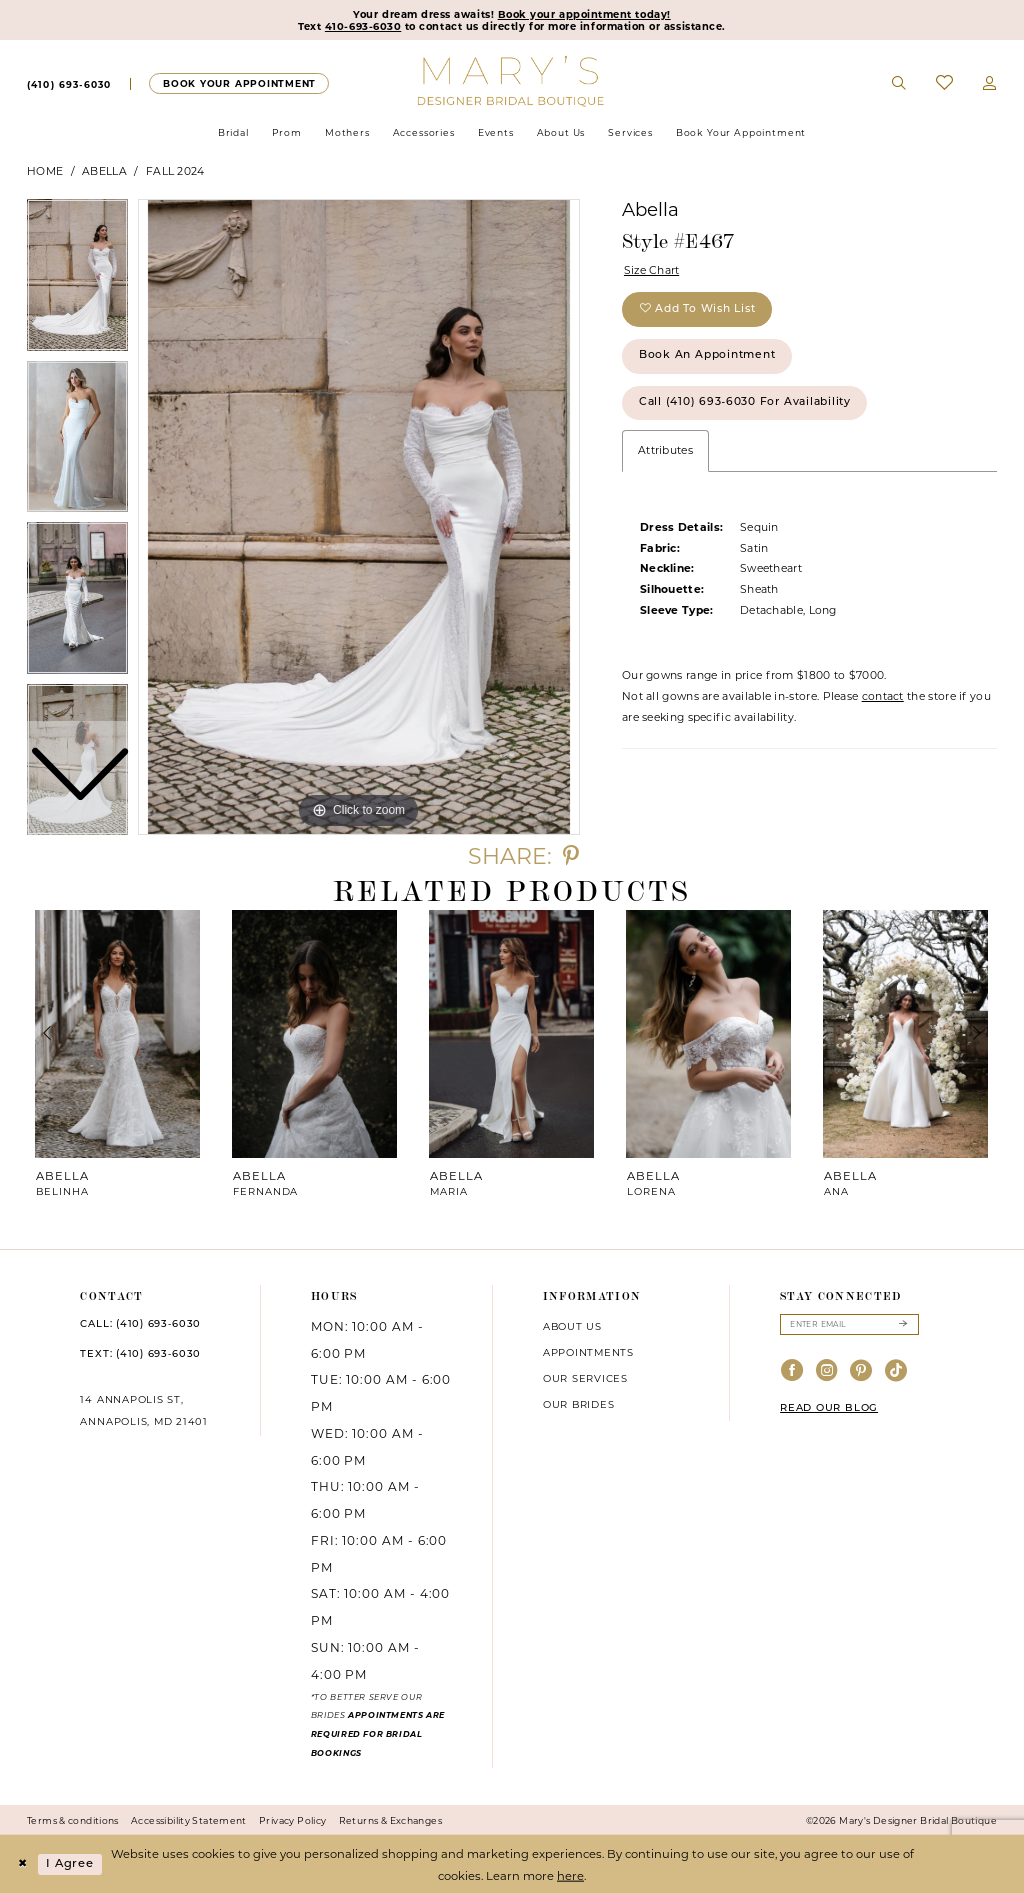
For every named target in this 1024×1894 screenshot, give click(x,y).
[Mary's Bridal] (512, 80)
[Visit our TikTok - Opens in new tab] (896, 1371)
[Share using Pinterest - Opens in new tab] (571, 856)
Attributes (665, 450)
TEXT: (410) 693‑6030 (140, 1354)
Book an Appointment (707, 355)
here (570, 1875)
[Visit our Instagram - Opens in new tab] (827, 1371)
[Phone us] (69, 84)
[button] (990, 84)
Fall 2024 (175, 171)
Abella (104, 171)
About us (572, 1326)
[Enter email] (849, 1324)
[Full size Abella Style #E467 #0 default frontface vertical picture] (359, 517)
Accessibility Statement (189, 1820)
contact (883, 696)
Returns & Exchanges (390, 1820)
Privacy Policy (292, 1820)
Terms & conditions (73, 1820)
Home (45, 171)
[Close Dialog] (22, 1864)
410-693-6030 (363, 26)
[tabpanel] (359, 517)
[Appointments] (238, 83)
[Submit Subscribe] (902, 1324)
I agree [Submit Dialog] (70, 1864)
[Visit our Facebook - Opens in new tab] (792, 1371)
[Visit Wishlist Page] (944, 83)
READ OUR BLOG (829, 1408)
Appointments (588, 1352)
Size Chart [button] (652, 270)
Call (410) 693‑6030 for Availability (745, 402)
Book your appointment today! (584, 14)
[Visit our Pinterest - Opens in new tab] (861, 1371)
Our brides (579, 1404)
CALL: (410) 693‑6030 (140, 1324)
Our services (585, 1378)
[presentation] (118, 1034)
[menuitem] (69, 84)
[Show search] (900, 84)
